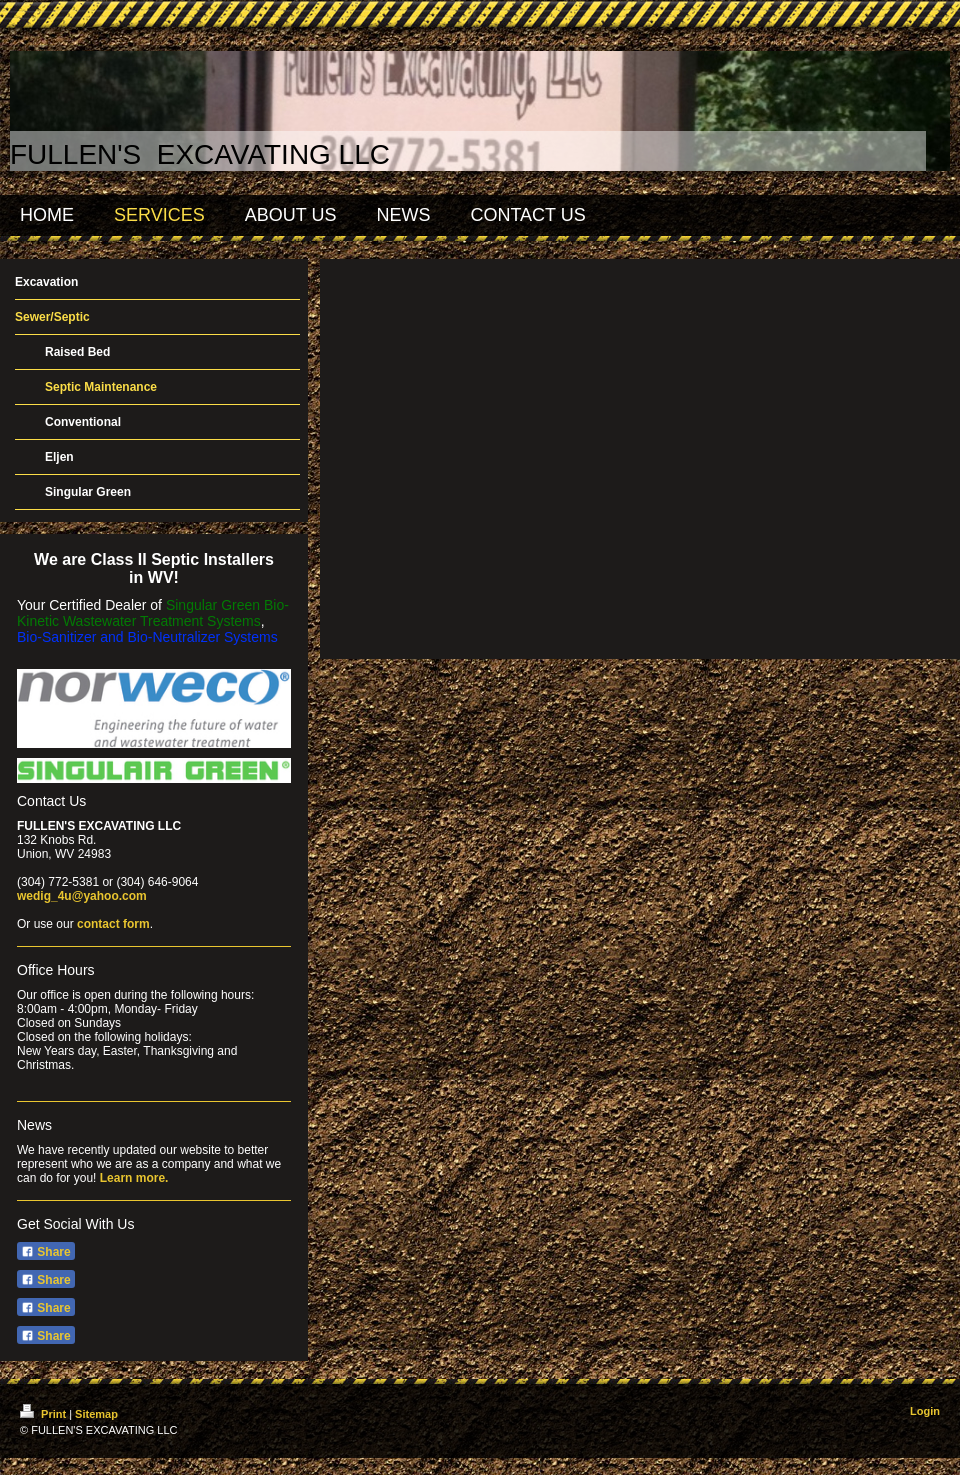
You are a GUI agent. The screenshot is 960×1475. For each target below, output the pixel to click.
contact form (113, 924)
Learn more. (134, 1178)
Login (925, 1411)
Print (44, 1414)
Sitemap (96, 1414)
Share (46, 1252)
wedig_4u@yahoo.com (82, 896)
